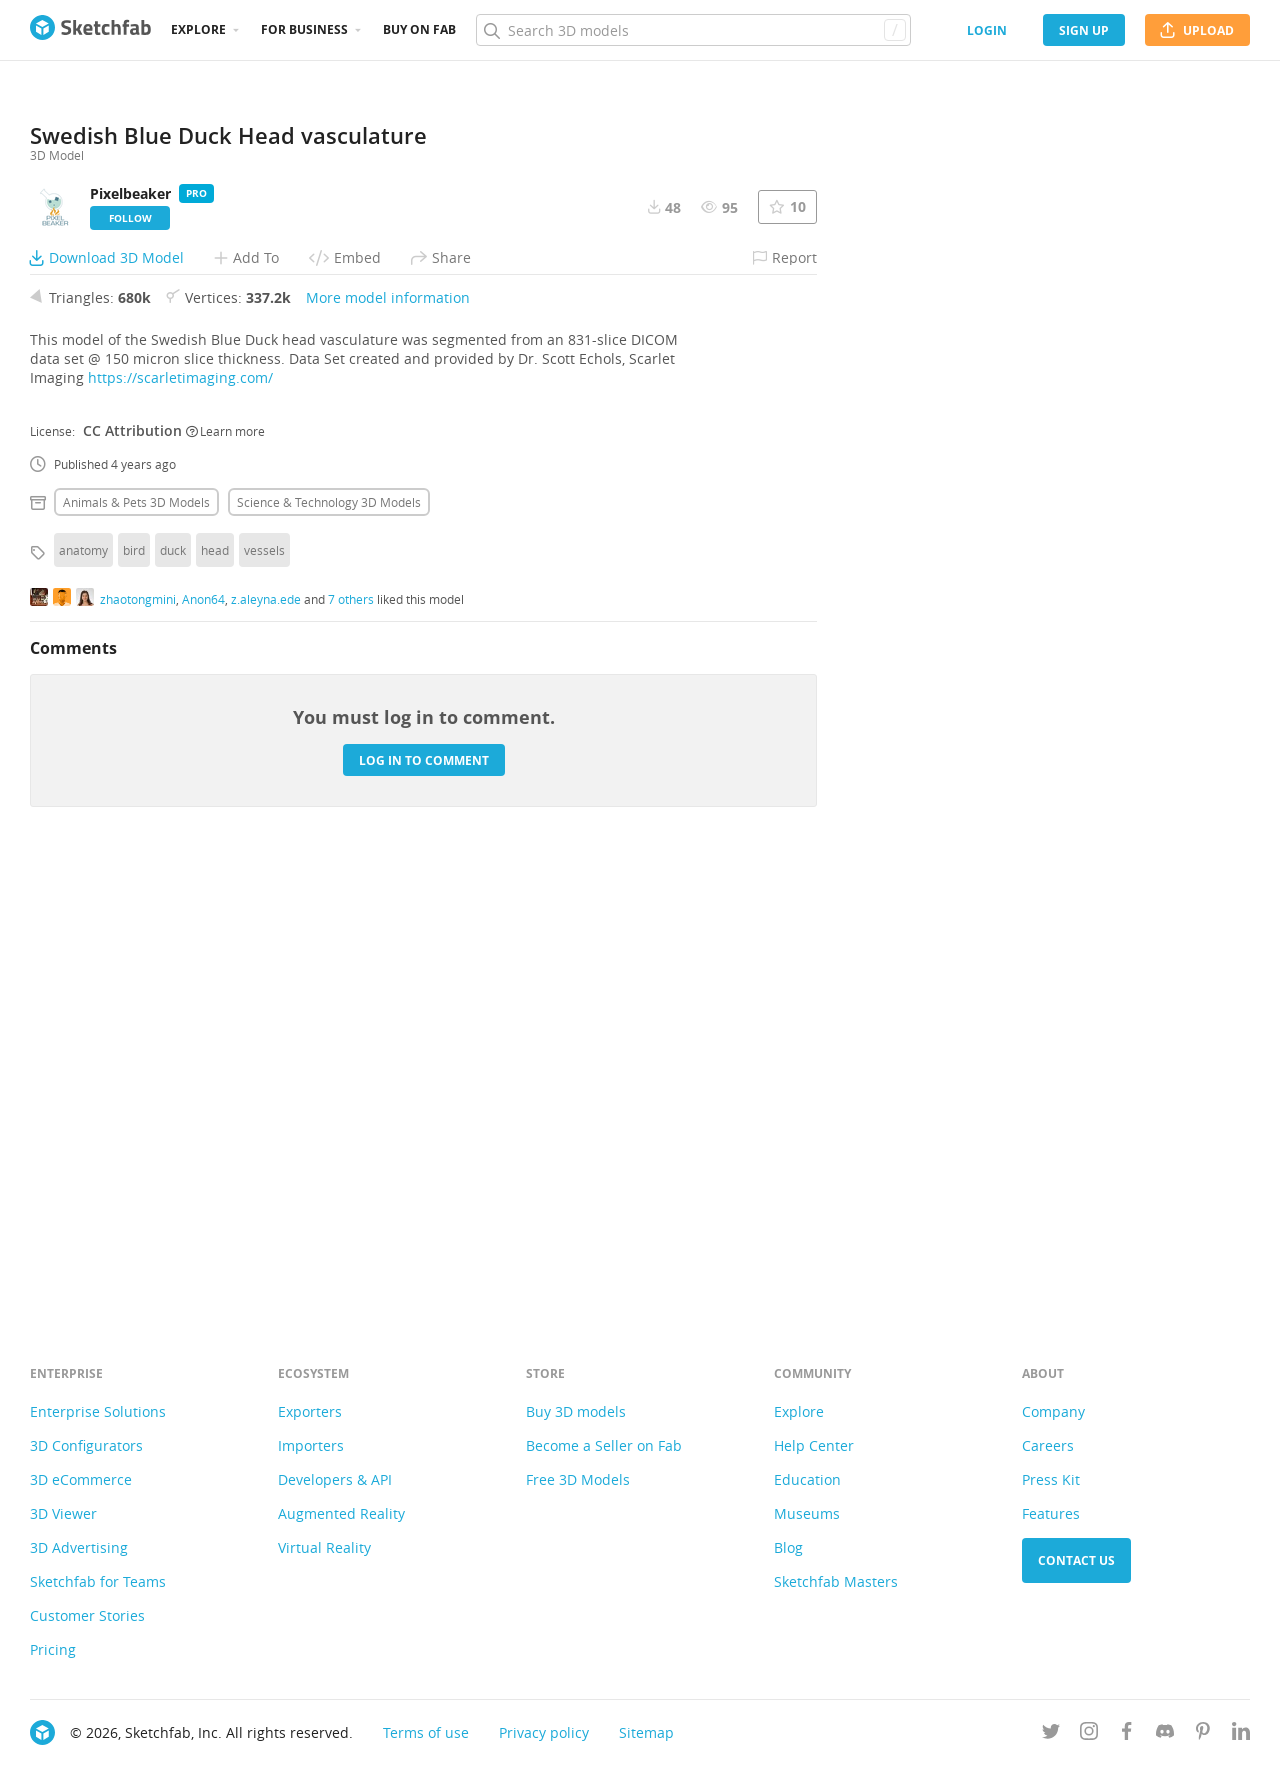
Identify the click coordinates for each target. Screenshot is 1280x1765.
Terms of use (426, 1732)
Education (807, 1479)
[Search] (693, 30)
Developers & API (335, 1479)
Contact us (1076, 1560)
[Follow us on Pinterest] (1203, 1734)
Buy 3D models (576, 1411)
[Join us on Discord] (1165, 1734)
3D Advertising (79, 1547)
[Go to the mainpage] (90, 30)
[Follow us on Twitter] (1051, 1734)
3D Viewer (63, 1513)
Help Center (814, 1445)
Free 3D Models (578, 1479)
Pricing (53, 1649)
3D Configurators (86, 1445)
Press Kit (1051, 1479)
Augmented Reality (341, 1513)
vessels (264, 991)
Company (1053, 1411)
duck (173, 991)
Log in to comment (424, 1200)
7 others (351, 1039)
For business (304, 29)
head (215, 991)
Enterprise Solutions (98, 1411)
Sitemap (646, 1732)
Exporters (310, 1411)
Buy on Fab (419, 29)
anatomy (83, 991)
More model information (388, 738)
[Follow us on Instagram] (1089, 1734)
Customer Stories (87, 1615)
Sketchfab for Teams (98, 1581)
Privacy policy (544, 1732)
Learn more (225, 871)
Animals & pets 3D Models (136, 943)
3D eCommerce (81, 1479)
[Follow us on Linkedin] (1241, 1734)
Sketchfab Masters (836, 1581)
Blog (788, 1547)
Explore (198, 29)
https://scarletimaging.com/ (180, 818)
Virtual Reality (324, 1547)
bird (134, 991)
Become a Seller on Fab (604, 1445)
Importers (311, 1445)
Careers (1048, 1445)
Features (1051, 1513)
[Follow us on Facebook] (1127, 1734)
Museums (807, 1513)
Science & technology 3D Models (329, 943)
